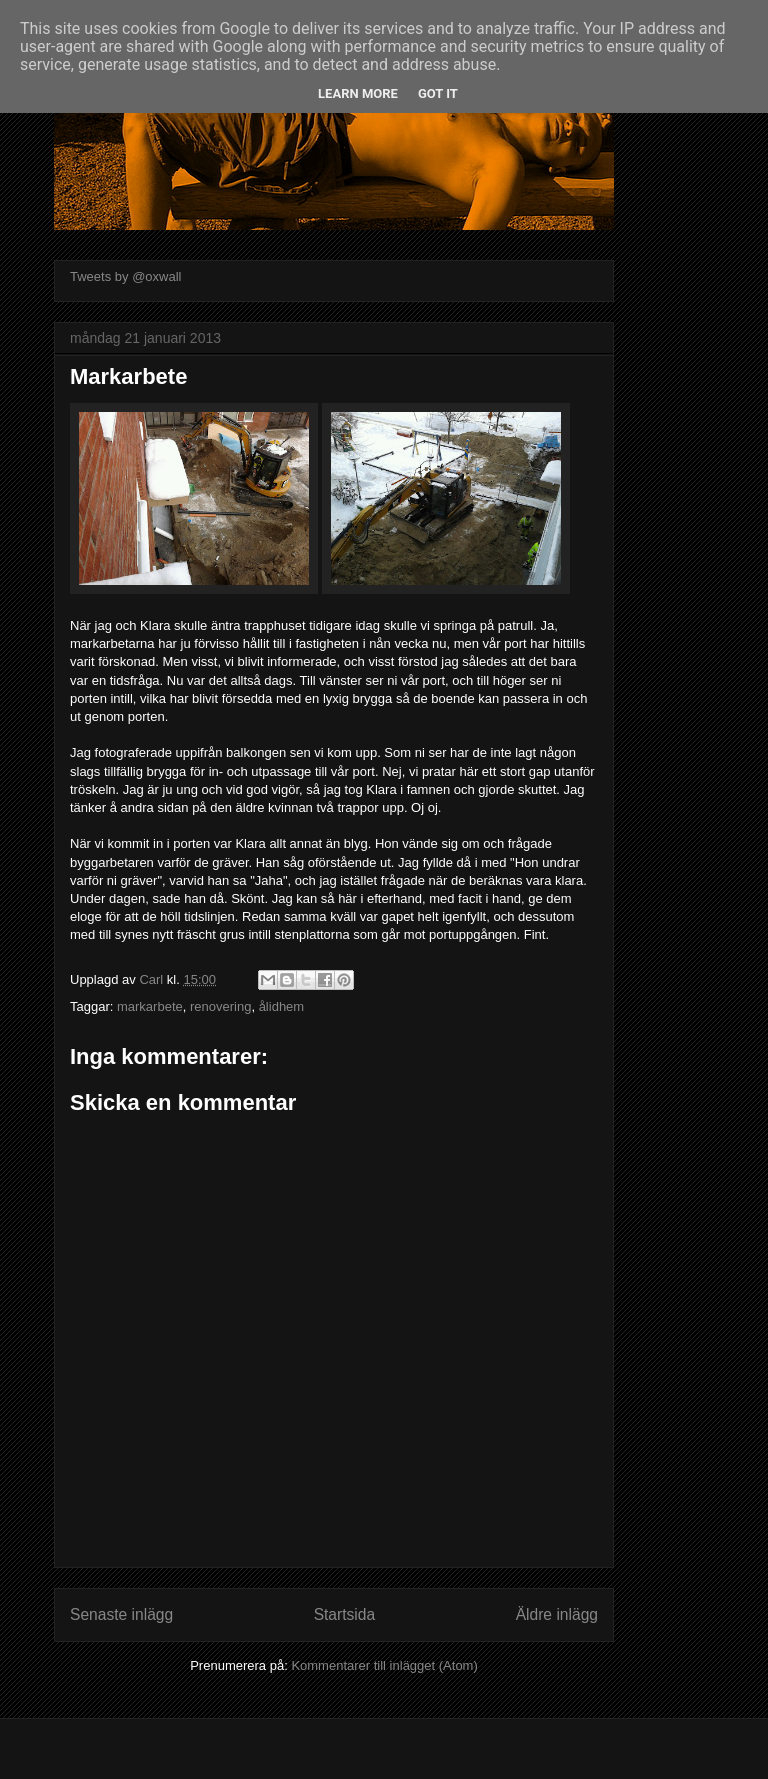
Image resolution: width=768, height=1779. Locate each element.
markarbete (150, 1006)
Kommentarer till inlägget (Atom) (384, 1665)
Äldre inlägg (557, 1614)
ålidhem (282, 1006)
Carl (152, 979)
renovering (220, 1006)
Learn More (358, 93)
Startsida (345, 1614)
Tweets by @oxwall (125, 276)
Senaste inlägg (121, 1614)
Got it (438, 93)
